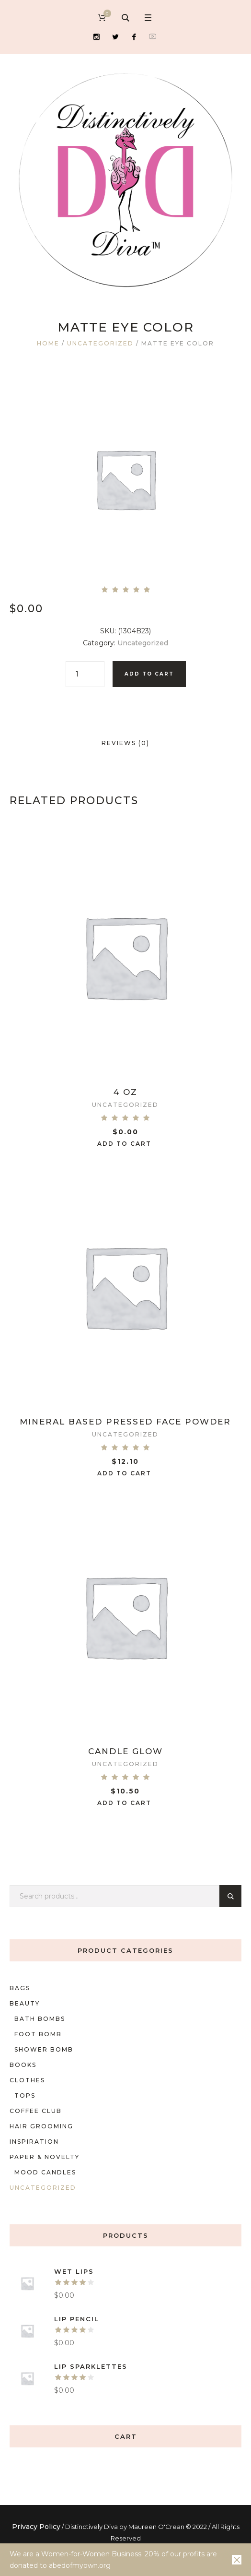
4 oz (125, 1092)
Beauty (25, 2003)
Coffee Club (36, 2110)
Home (48, 343)
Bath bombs (39, 2018)
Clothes (27, 2080)
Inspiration (34, 2141)
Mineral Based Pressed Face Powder (125, 1421)
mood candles (45, 2172)
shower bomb (43, 2049)
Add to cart (149, 674)
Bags (20, 1988)
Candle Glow (125, 1751)
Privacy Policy (36, 2526)
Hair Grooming (41, 2126)
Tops (24, 2095)
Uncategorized (100, 343)
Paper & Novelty (45, 2157)
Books (23, 2064)
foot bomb (38, 2034)
